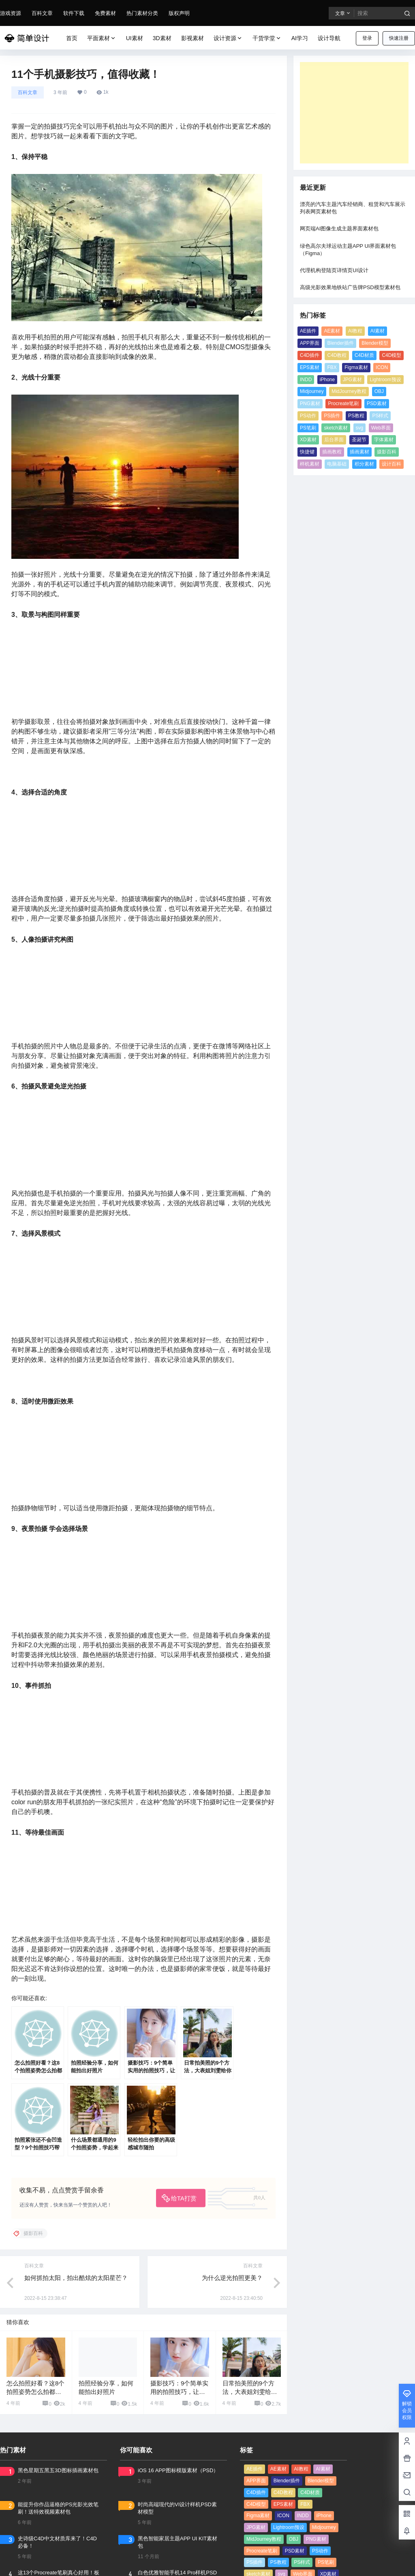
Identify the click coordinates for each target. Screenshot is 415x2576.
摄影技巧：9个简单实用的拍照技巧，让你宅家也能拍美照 (179, 2392)
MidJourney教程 (349, 391)
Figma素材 (356, 367)
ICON (382, 367)
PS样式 (380, 416)
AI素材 (377, 331)
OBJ (379, 391)
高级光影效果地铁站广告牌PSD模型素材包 (350, 287)
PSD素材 (377, 403)
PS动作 (308, 416)
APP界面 (309, 343)
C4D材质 (364, 355)
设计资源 (228, 38)
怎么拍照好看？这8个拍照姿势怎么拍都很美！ (35, 2392)
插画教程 (332, 452)
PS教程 (356, 416)
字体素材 (384, 439)
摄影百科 (386, 452)
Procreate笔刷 (343, 403)
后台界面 (334, 439)
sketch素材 (336, 428)
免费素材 (105, 13)
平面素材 (101, 38)
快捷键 (307, 452)
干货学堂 (267, 38)
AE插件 (308, 331)
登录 (367, 38)
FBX (331, 367)
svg (360, 428)
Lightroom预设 (385, 379)
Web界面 (381, 428)
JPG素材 (352, 379)
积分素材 (364, 464)
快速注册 (399, 38)
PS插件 (332, 416)
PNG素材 (310, 403)
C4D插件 (309, 355)
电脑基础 (337, 464)
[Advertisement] (354, 112)
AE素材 (332, 331)
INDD (306, 379)
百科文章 (42, 13)
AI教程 (355, 331)
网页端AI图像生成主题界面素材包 (339, 228)
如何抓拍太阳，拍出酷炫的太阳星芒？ (76, 2277)
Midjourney (312, 391)
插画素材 (359, 452)
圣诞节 (359, 439)
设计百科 (391, 464)
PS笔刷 (308, 428)
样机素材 (309, 464)
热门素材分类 (142, 13)
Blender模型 (375, 343)
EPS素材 (309, 367)
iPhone (327, 379)
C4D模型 (391, 355)
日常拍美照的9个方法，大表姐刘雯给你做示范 (249, 2392)
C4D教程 (337, 355)
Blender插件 (340, 343)
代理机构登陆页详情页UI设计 (334, 270)
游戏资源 (10, 13)
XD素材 (308, 439)
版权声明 (179, 13)
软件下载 (73, 13)
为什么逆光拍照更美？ (232, 2277)
